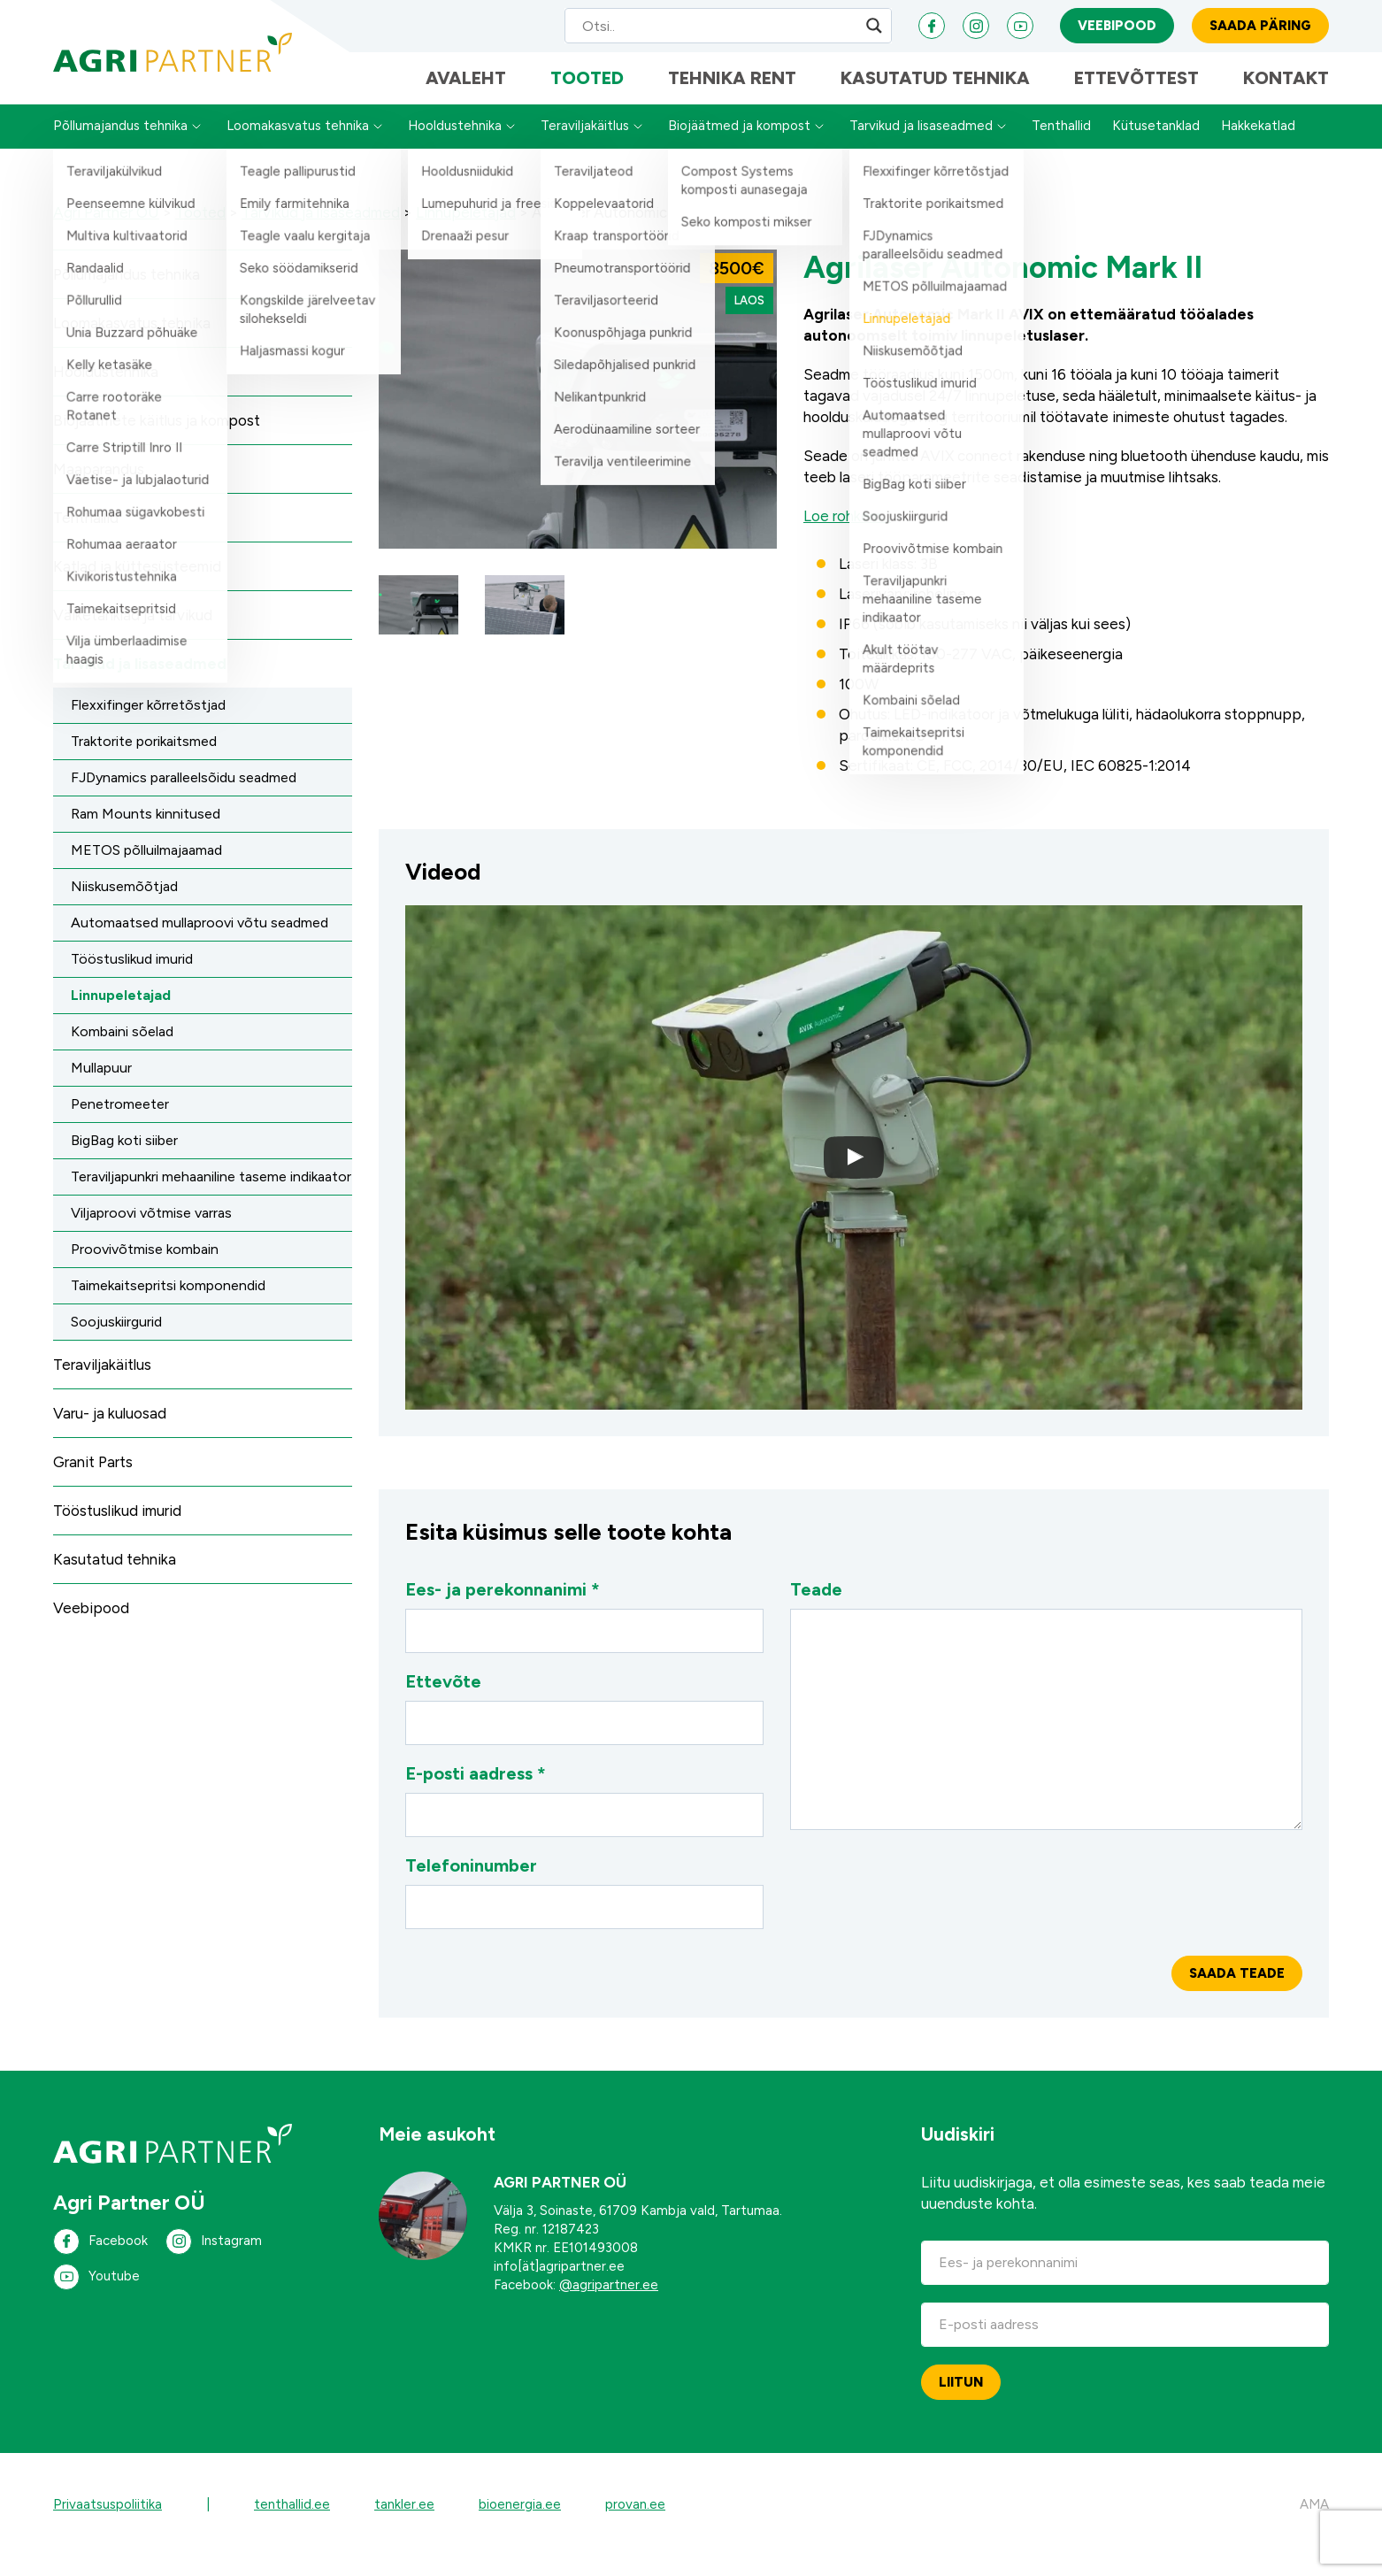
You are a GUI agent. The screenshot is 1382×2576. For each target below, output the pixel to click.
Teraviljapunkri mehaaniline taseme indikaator (211, 1196)
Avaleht (466, 93)
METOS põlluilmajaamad (146, 869)
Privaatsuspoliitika (107, 2524)
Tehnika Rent (732, 93)
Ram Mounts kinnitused (145, 833)
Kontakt (1286, 93)
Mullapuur (101, 1087)
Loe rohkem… (847, 535)
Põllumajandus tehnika (120, 146)
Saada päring (1260, 31)
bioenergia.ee (520, 2524)
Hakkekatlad (1258, 146)
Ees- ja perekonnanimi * (584, 1635)
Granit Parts (93, 1481)
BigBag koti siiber (124, 1159)
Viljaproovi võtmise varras (151, 1232)
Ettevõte (584, 1727)
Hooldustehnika (455, 146)
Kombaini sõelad (122, 1050)
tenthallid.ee (292, 2524)
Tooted (587, 93)
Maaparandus (98, 488)
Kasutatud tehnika (935, 93)
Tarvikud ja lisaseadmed (921, 146)
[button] (418, 624)
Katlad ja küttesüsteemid (137, 586)
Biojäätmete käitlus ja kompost (156, 440)
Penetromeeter (120, 1123)
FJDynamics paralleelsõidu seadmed (183, 796)
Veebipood (1117, 31)
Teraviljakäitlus (585, 146)
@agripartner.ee (608, 2304)
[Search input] (711, 31)
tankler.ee (404, 2524)
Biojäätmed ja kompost (739, 146)
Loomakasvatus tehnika (297, 146)
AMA (1314, 2524)
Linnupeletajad (121, 1014)
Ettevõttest (1136, 93)
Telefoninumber (584, 1911)
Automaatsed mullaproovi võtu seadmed (199, 942)
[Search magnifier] (874, 31)
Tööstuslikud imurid (132, 978)
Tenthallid (1061, 146)
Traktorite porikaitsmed (144, 760)
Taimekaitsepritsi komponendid (168, 1304)
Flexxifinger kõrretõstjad (148, 724)
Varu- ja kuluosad (109, 1433)
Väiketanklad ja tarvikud (132, 634)
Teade (1046, 1723)
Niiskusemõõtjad (124, 905)
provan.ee (635, 2524)
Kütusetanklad (1156, 146)
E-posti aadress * (584, 1819)
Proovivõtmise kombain (145, 1268)
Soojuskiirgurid (116, 1341)
